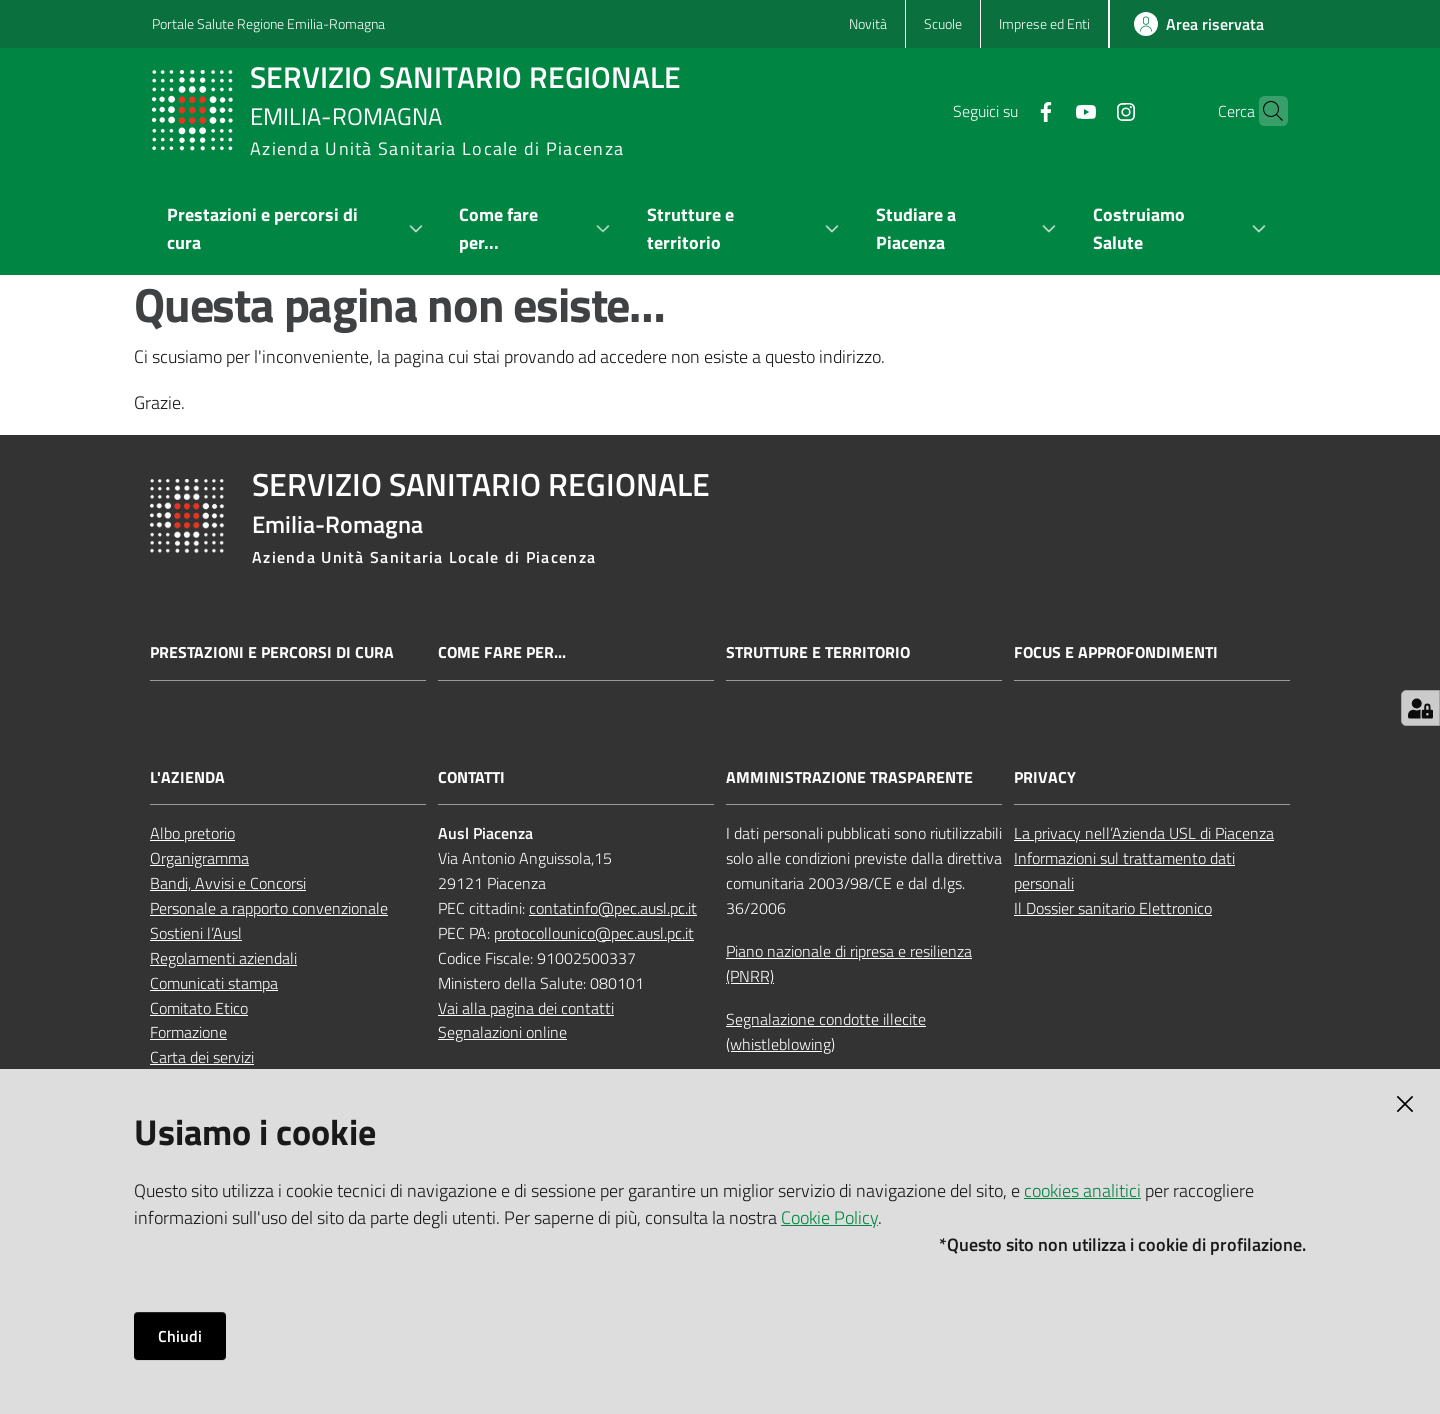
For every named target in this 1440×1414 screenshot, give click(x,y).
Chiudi (180, 1336)
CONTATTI (471, 777)
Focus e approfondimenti (1116, 652)
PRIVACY (1045, 777)
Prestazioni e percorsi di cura (272, 652)
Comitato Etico (199, 1008)
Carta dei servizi (202, 1057)
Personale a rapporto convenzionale (269, 908)
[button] (1264, 111)
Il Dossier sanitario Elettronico (1113, 908)
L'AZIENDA (187, 777)
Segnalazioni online (502, 1032)
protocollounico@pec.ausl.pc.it (594, 933)
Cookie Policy (829, 1217)
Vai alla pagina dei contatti (526, 1008)
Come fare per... (502, 652)
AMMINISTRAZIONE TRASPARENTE (849, 777)
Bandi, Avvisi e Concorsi (228, 883)
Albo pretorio (192, 833)
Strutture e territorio (818, 652)
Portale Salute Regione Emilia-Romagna (268, 23)
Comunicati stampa (214, 983)
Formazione (188, 1032)
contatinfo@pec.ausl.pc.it (613, 908)
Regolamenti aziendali (223, 958)
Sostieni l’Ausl (196, 933)
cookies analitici (1082, 1190)
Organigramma (199, 858)
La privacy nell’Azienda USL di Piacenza (1144, 833)
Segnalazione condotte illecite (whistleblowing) (826, 1031)
